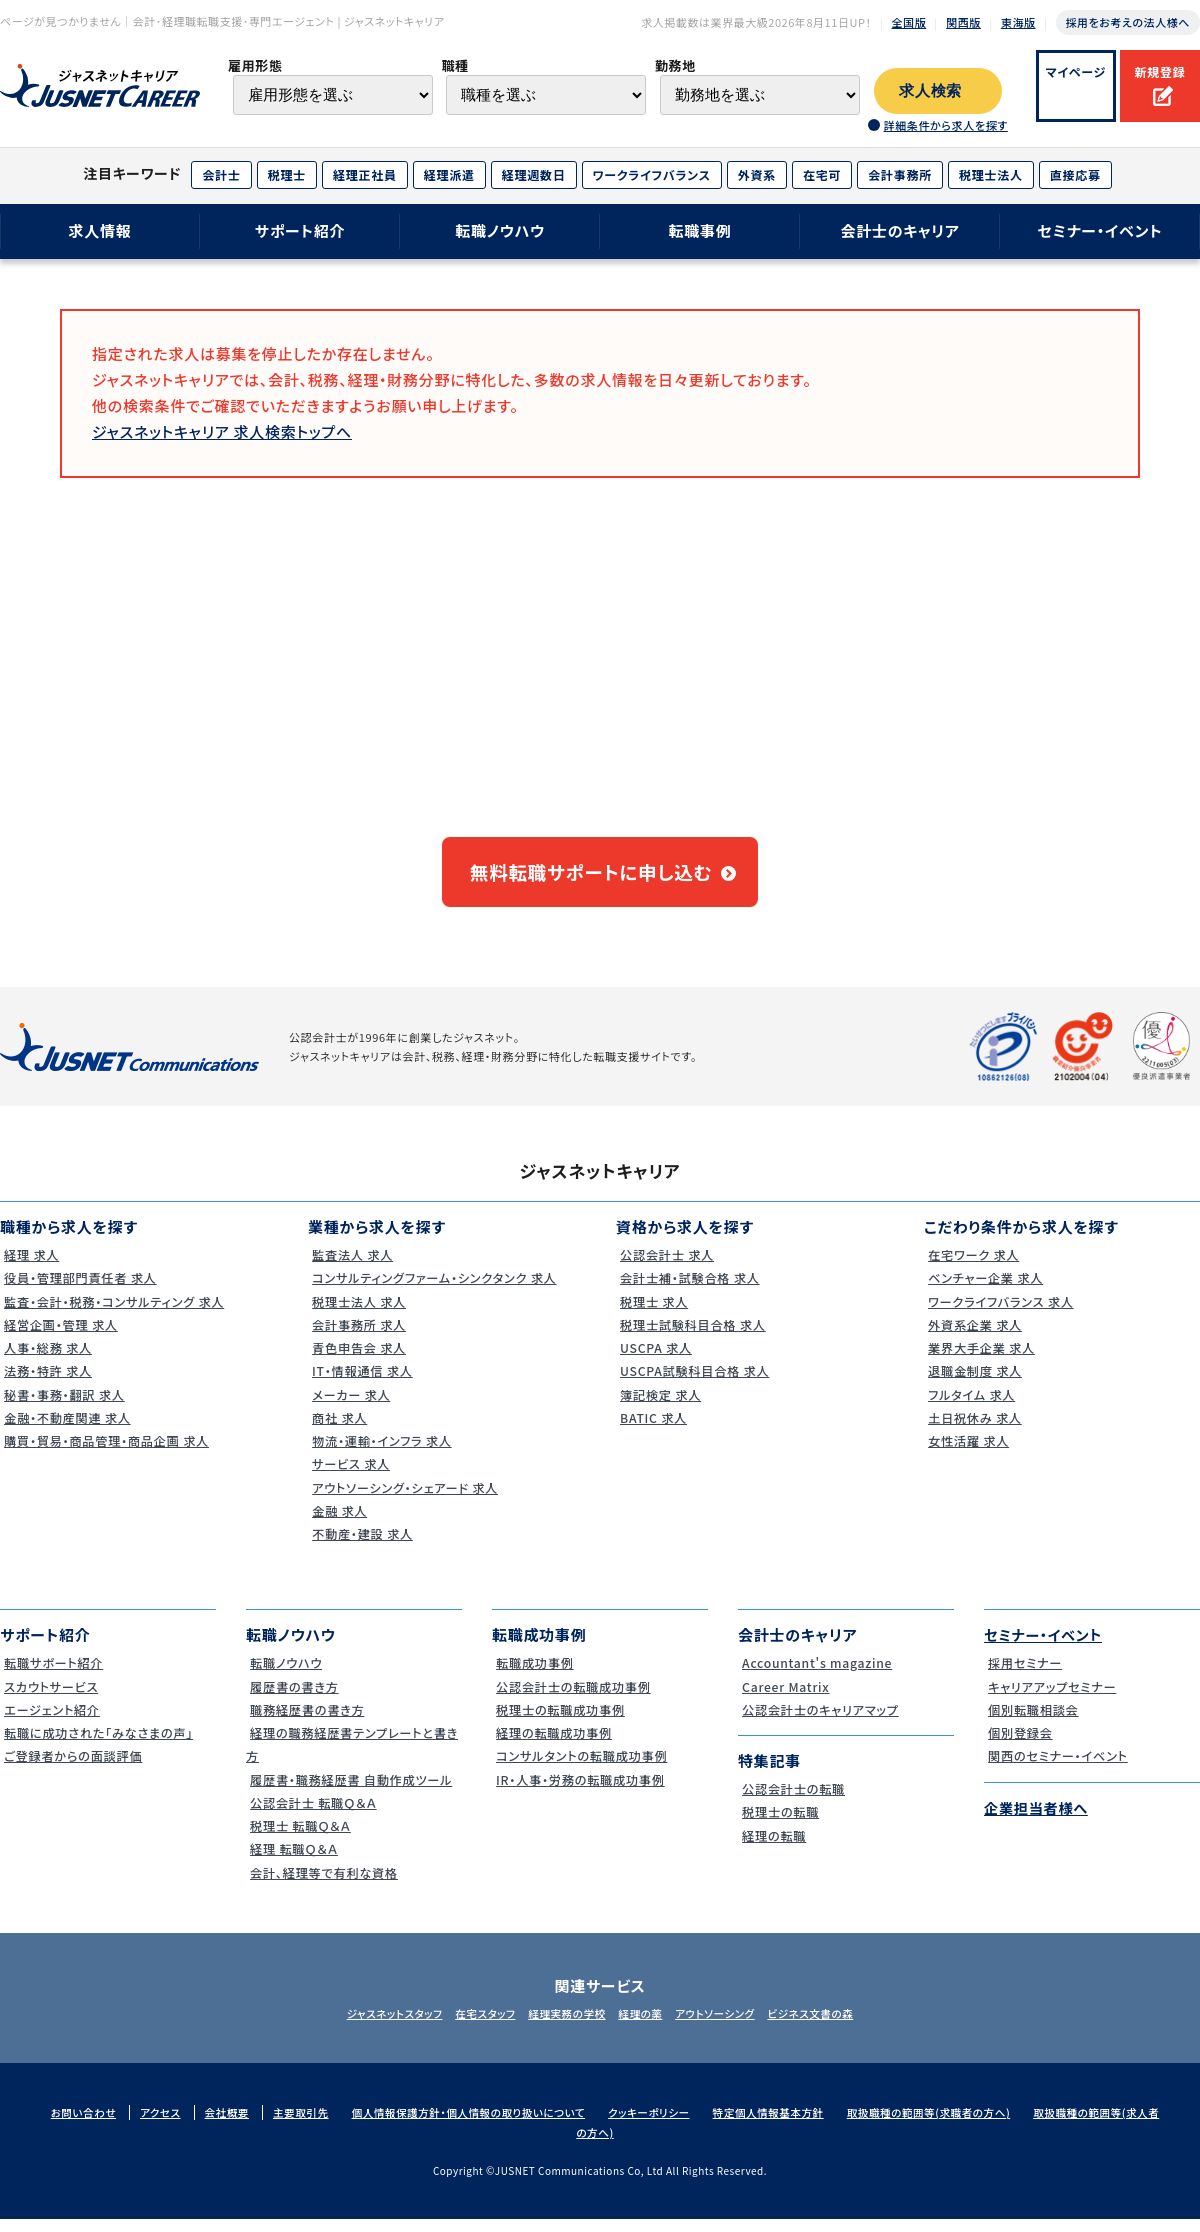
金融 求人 (337, 1522)
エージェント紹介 (51, 1721)
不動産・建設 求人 (361, 1545)
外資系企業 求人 (974, 1336)
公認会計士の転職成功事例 (574, 1698)
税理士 (287, 174)
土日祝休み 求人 (974, 1429)
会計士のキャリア (899, 230)
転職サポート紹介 (53, 1675)
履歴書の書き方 (293, 1698)
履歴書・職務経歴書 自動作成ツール (353, 1791)
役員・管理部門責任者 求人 (81, 1290)
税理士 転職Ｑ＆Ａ (299, 1837)
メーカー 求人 (349, 1406)
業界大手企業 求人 (981, 1359)
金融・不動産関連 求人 (67, 1429)
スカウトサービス (50, 1698)
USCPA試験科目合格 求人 (695, 1383)
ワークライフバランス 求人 (1001, 1313)
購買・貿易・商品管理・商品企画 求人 (109, 1452)
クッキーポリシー (674, 2125)
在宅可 (822, 174)
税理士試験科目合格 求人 (693, 1336)
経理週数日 (534, 174)
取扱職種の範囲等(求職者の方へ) (965, 2125)
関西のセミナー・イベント (1058, 1768)
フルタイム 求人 (970, 1406)
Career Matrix (784, 1698)
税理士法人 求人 (358, 1313)
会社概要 (236, 2125)
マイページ (1076, 71)
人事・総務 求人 (46, 1359)
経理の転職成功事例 (553, 1744)
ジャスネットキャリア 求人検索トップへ (222, 431)
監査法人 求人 (351, 1266)
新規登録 (1159, 71)
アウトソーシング (730, 2025)
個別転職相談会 (1032, 1721)
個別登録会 (1018, 1744)
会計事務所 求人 (358, 1336)
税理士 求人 (652, 1313)
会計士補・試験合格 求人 (690, 1290)
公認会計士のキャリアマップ (821, 1721)
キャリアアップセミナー (1052, 1698)
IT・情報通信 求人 (361, 1383)
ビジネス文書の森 (836, 2025)
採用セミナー (1023, 1675)
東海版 (1018, 22)
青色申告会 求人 (358, 1359)
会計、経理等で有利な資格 (324, 1884)
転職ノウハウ (500, 230)
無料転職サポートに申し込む (590, 878)
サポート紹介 (300, 230)
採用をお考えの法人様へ (1128, 22)
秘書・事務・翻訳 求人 (64, 1406)
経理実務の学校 (562, 2025)
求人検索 (930, 91)
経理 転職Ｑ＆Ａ (292, 1861)
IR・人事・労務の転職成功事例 (581, 1791)
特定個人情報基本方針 (799, 2125)
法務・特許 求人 (46, 1383)
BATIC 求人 (651, 1429)
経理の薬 (646, 2025)
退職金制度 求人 (974, 1383)
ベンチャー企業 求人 (985, 1290)
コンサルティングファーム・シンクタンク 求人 (438, 1290)
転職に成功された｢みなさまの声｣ (100, 1744)
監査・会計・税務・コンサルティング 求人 (117, 1313)
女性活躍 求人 (967, 1452)
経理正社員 (365, 174)
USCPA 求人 (654, 1359)
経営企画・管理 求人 (60, 1336)
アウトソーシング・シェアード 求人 (407, 1499)
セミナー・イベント (1100, 230)
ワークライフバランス (652, 174)
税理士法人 (991, 174)
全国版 (909, 22)
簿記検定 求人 (659, 1406)
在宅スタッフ (470, 2025)
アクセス (168, 2125)
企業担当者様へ (1039, 1819)
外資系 (757, 174)
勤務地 (675, 65)
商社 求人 (337, 1429)
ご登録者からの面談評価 (73, 1768)
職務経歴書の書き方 (307, 1721)
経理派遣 (449, 174)
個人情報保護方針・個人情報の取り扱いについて (486, 2125)
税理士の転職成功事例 (560, 1721)
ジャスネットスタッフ (368, 2025)
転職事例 (699, 230)
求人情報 (99, 230)
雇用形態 (255, 65)
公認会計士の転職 (793, 1800)
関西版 (963, 22)
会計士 (221, 174)
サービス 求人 (349, 1476)
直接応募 (1075, 174)
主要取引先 (312, 2125)
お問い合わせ (89, 2125)
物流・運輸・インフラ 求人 (382, 1452)
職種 (454, 65)
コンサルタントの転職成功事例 (583, 1768)
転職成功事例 (533, 1675)
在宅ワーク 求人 (972, 1266)
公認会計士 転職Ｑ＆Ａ (313, 1814)
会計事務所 (900, 174)
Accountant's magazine (817, 1675)
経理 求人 (29, 1266)
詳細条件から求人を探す (945, 125)
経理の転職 (772, 1847)
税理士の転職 (779, 1824)
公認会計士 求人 (666, 1266)
